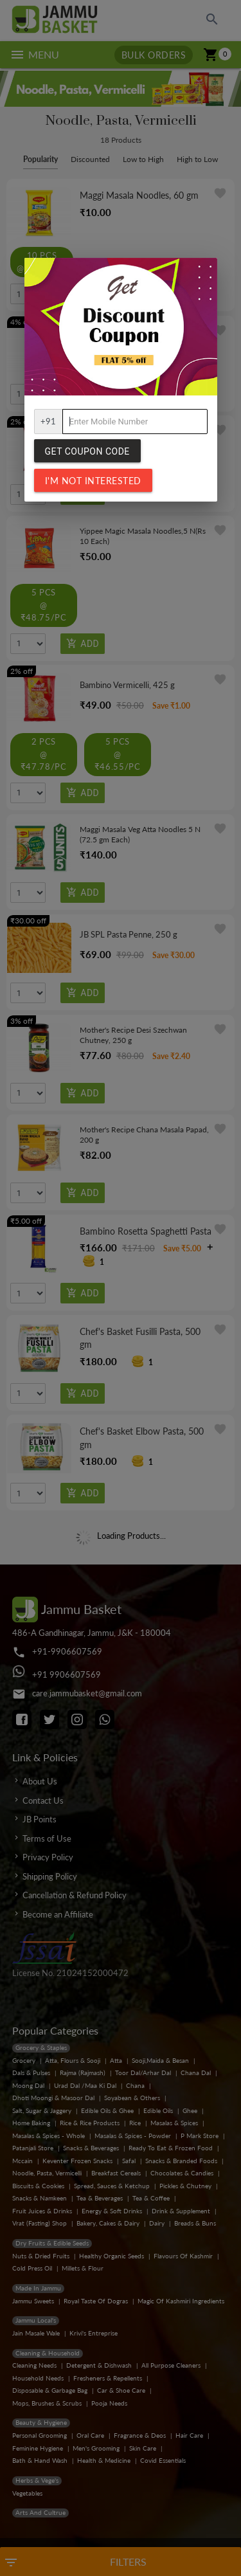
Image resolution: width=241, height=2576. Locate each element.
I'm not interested (93, 480)
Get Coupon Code (87, 451)
